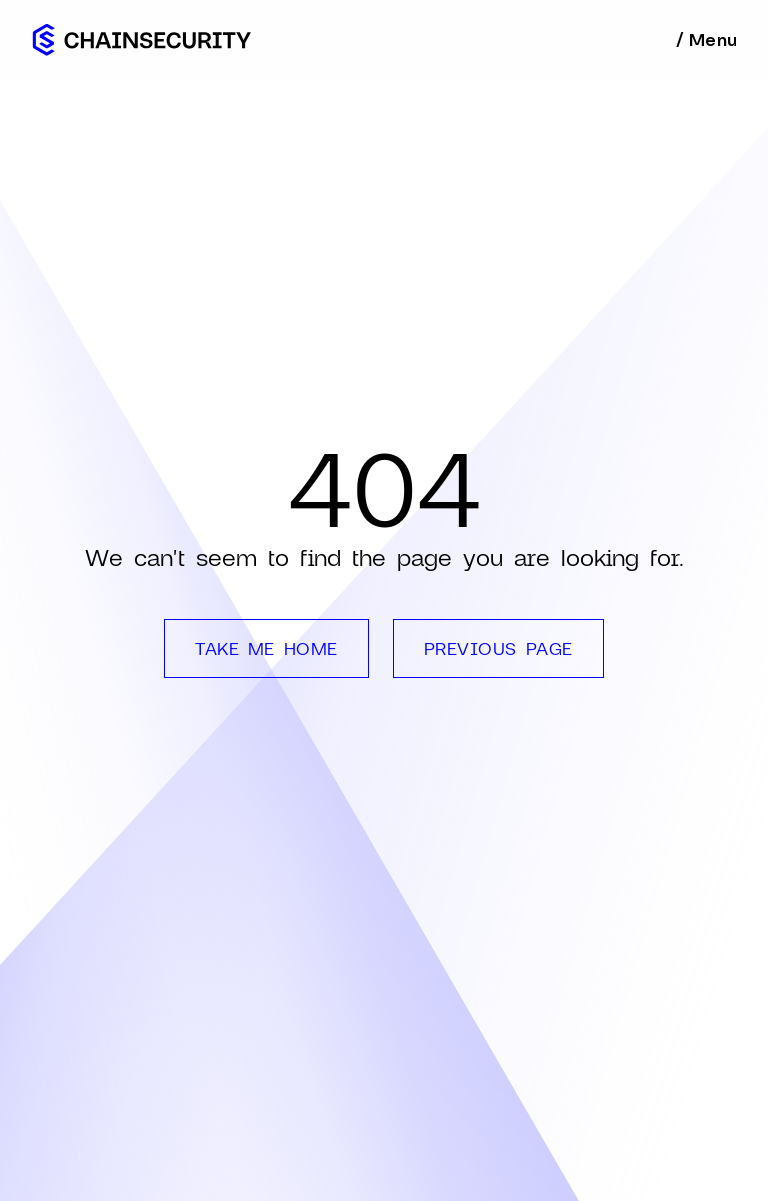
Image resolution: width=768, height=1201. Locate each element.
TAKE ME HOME (266, 648)
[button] (705, 40)
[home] (141, 39)
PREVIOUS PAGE (498, 648)
